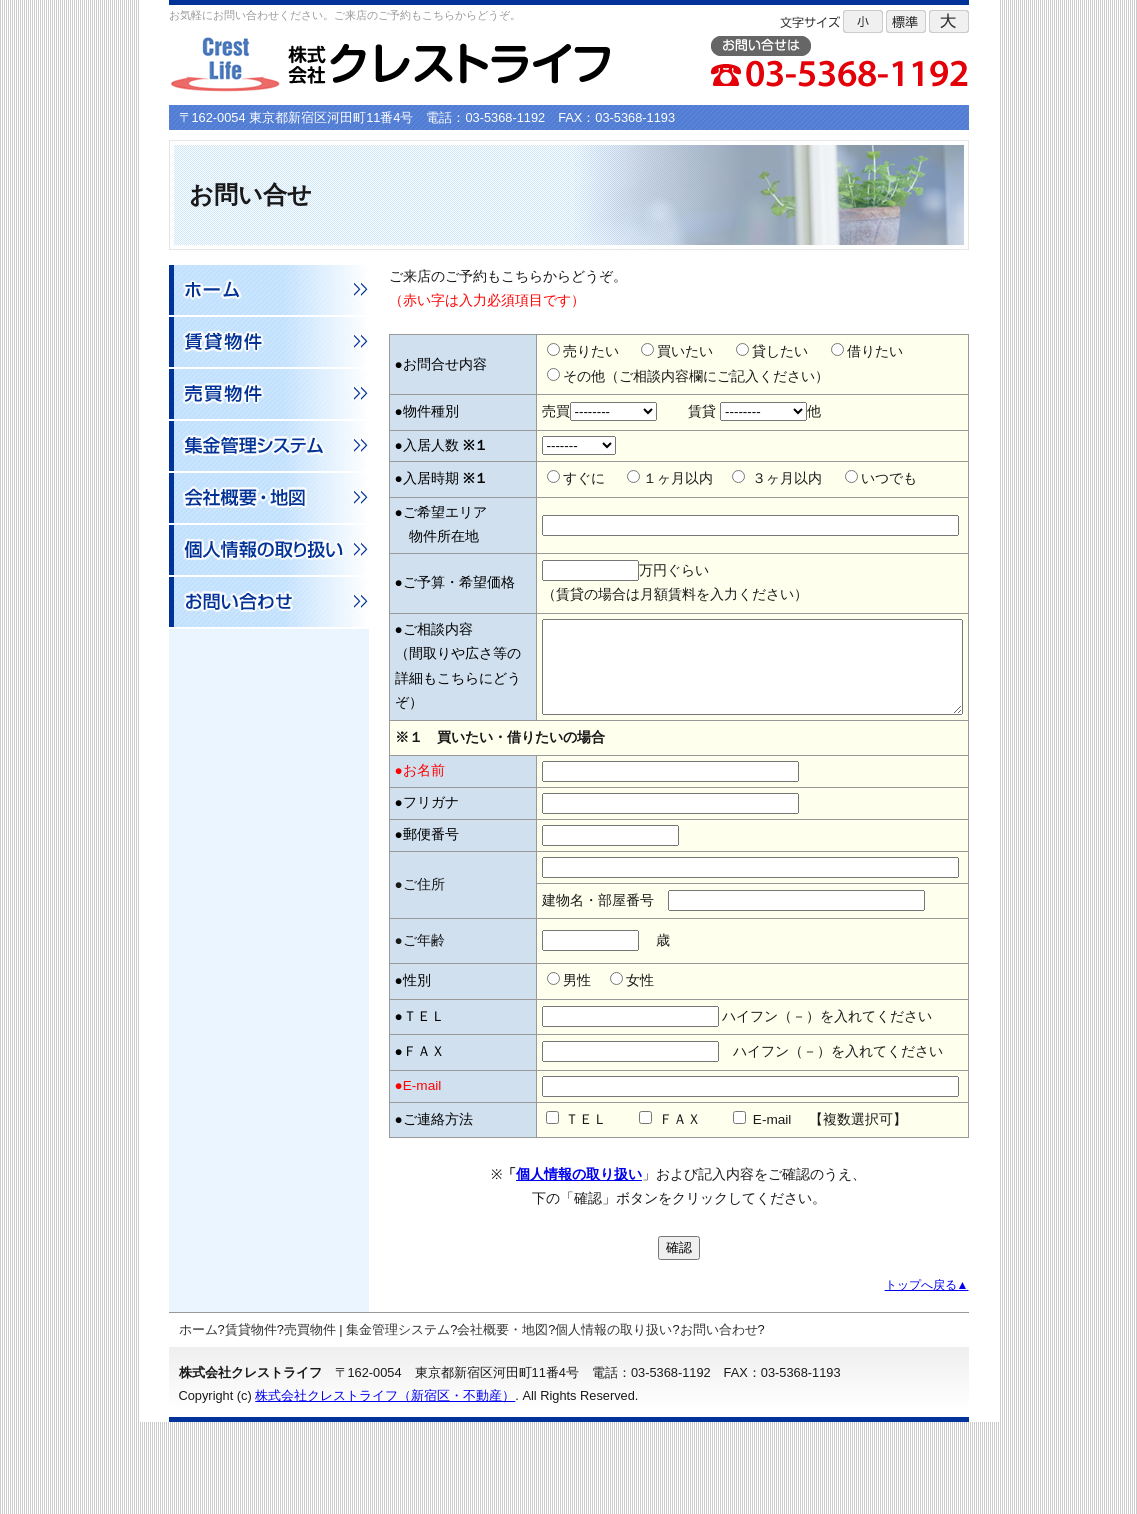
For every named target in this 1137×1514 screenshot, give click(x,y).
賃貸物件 (251, 1421)
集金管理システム (398, 1421)
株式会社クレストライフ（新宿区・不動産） (385, 1487)
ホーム (198, 1421)
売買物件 (310, 1421)
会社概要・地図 (502, 1421)
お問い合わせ (719, 1421)
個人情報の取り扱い (579, 1266)
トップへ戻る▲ (927, 1377)
